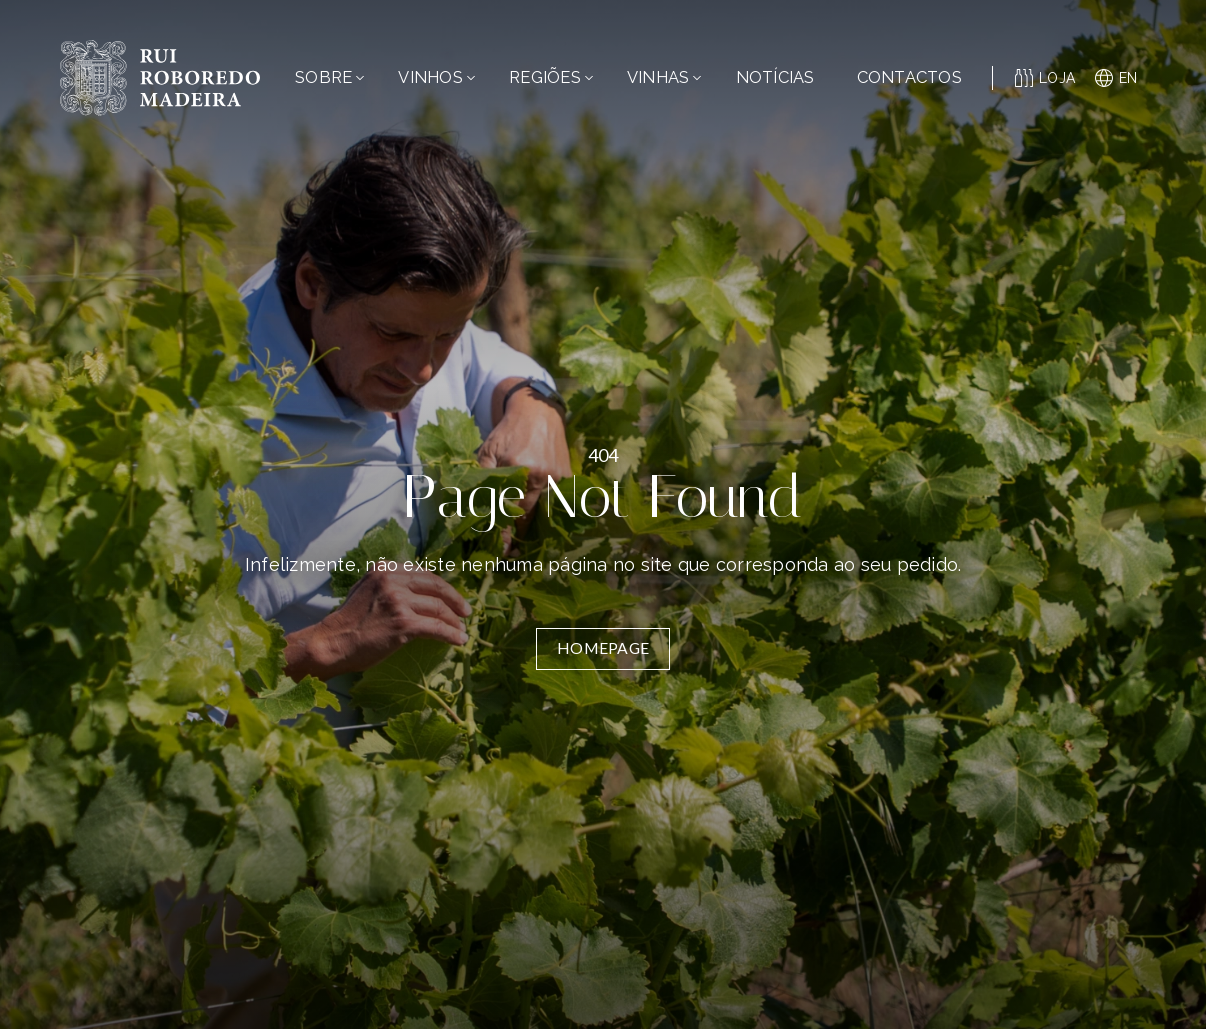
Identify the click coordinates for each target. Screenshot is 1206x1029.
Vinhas (664, 77)
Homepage (603, 648)
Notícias (775, 77)
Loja (1045, 78)
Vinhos (436, 77)
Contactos (909, 77)
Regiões (551, 77)
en (1116, 78)
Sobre (329, 77)
